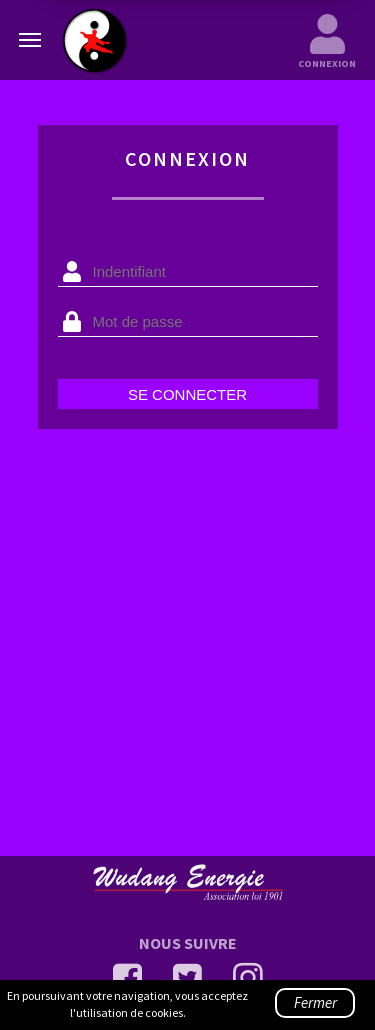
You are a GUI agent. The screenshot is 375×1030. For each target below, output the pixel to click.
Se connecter (187, 394)
